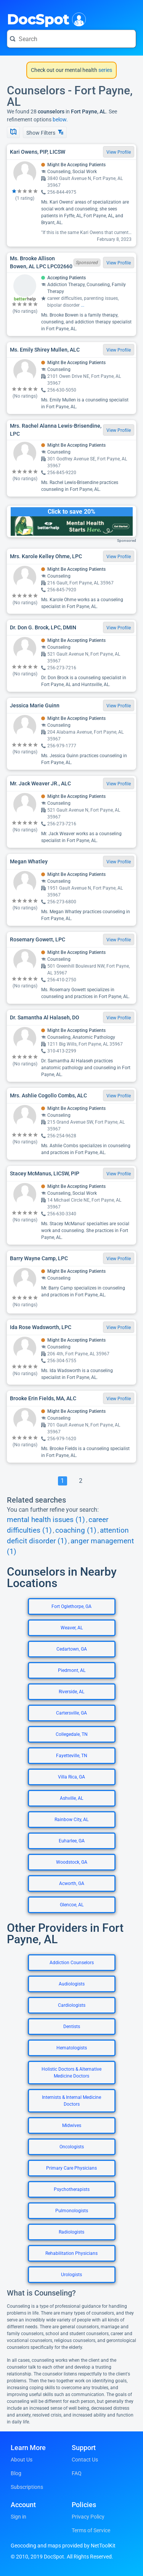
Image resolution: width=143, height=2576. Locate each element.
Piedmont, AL (71, 1670)
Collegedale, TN (72, 1734)
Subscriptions (27, 2487)
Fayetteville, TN (71, 1755)
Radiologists (71, 2232)
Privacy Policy (88, 2517)
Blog (16, 2473)
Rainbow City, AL (71, 1819)
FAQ (77, 2473)
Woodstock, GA (71, 1862)
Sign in (18, 2517)
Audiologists (72, 1984)
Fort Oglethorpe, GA (71, 1606)
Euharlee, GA (72, 1841)
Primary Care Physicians (71, 2168)
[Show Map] (13, 132)
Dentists (71, 2026)
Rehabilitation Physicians (71, 2253)
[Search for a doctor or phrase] (71, 39)
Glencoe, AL (72, 1904)
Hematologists (71, 2048)
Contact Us (85, 2460)
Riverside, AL (71, 1691)
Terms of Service (91, 2530)
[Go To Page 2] (81, 1481)
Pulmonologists (71, 2210)
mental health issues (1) (46, 1520)
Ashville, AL (71, 1798)
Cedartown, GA (71, 1649)
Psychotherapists (72, 2189)
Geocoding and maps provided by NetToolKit (63, 2546)
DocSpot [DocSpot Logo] (45, 18)
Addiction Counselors (72, 1962)
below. (60, 119)
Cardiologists (71, 2005)
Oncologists (71, 2146)
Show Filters (44, 132)
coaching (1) (75, 1530)
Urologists (71, 2274)
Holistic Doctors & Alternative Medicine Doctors (71, 2073)
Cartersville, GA (71, 1713)
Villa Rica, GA (71, 1777)
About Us (21, 2460)
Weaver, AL (72, 1627)
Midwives (71, 2125)
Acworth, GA (71, 1883)
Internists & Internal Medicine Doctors (71, 2101)
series (104, 70)
